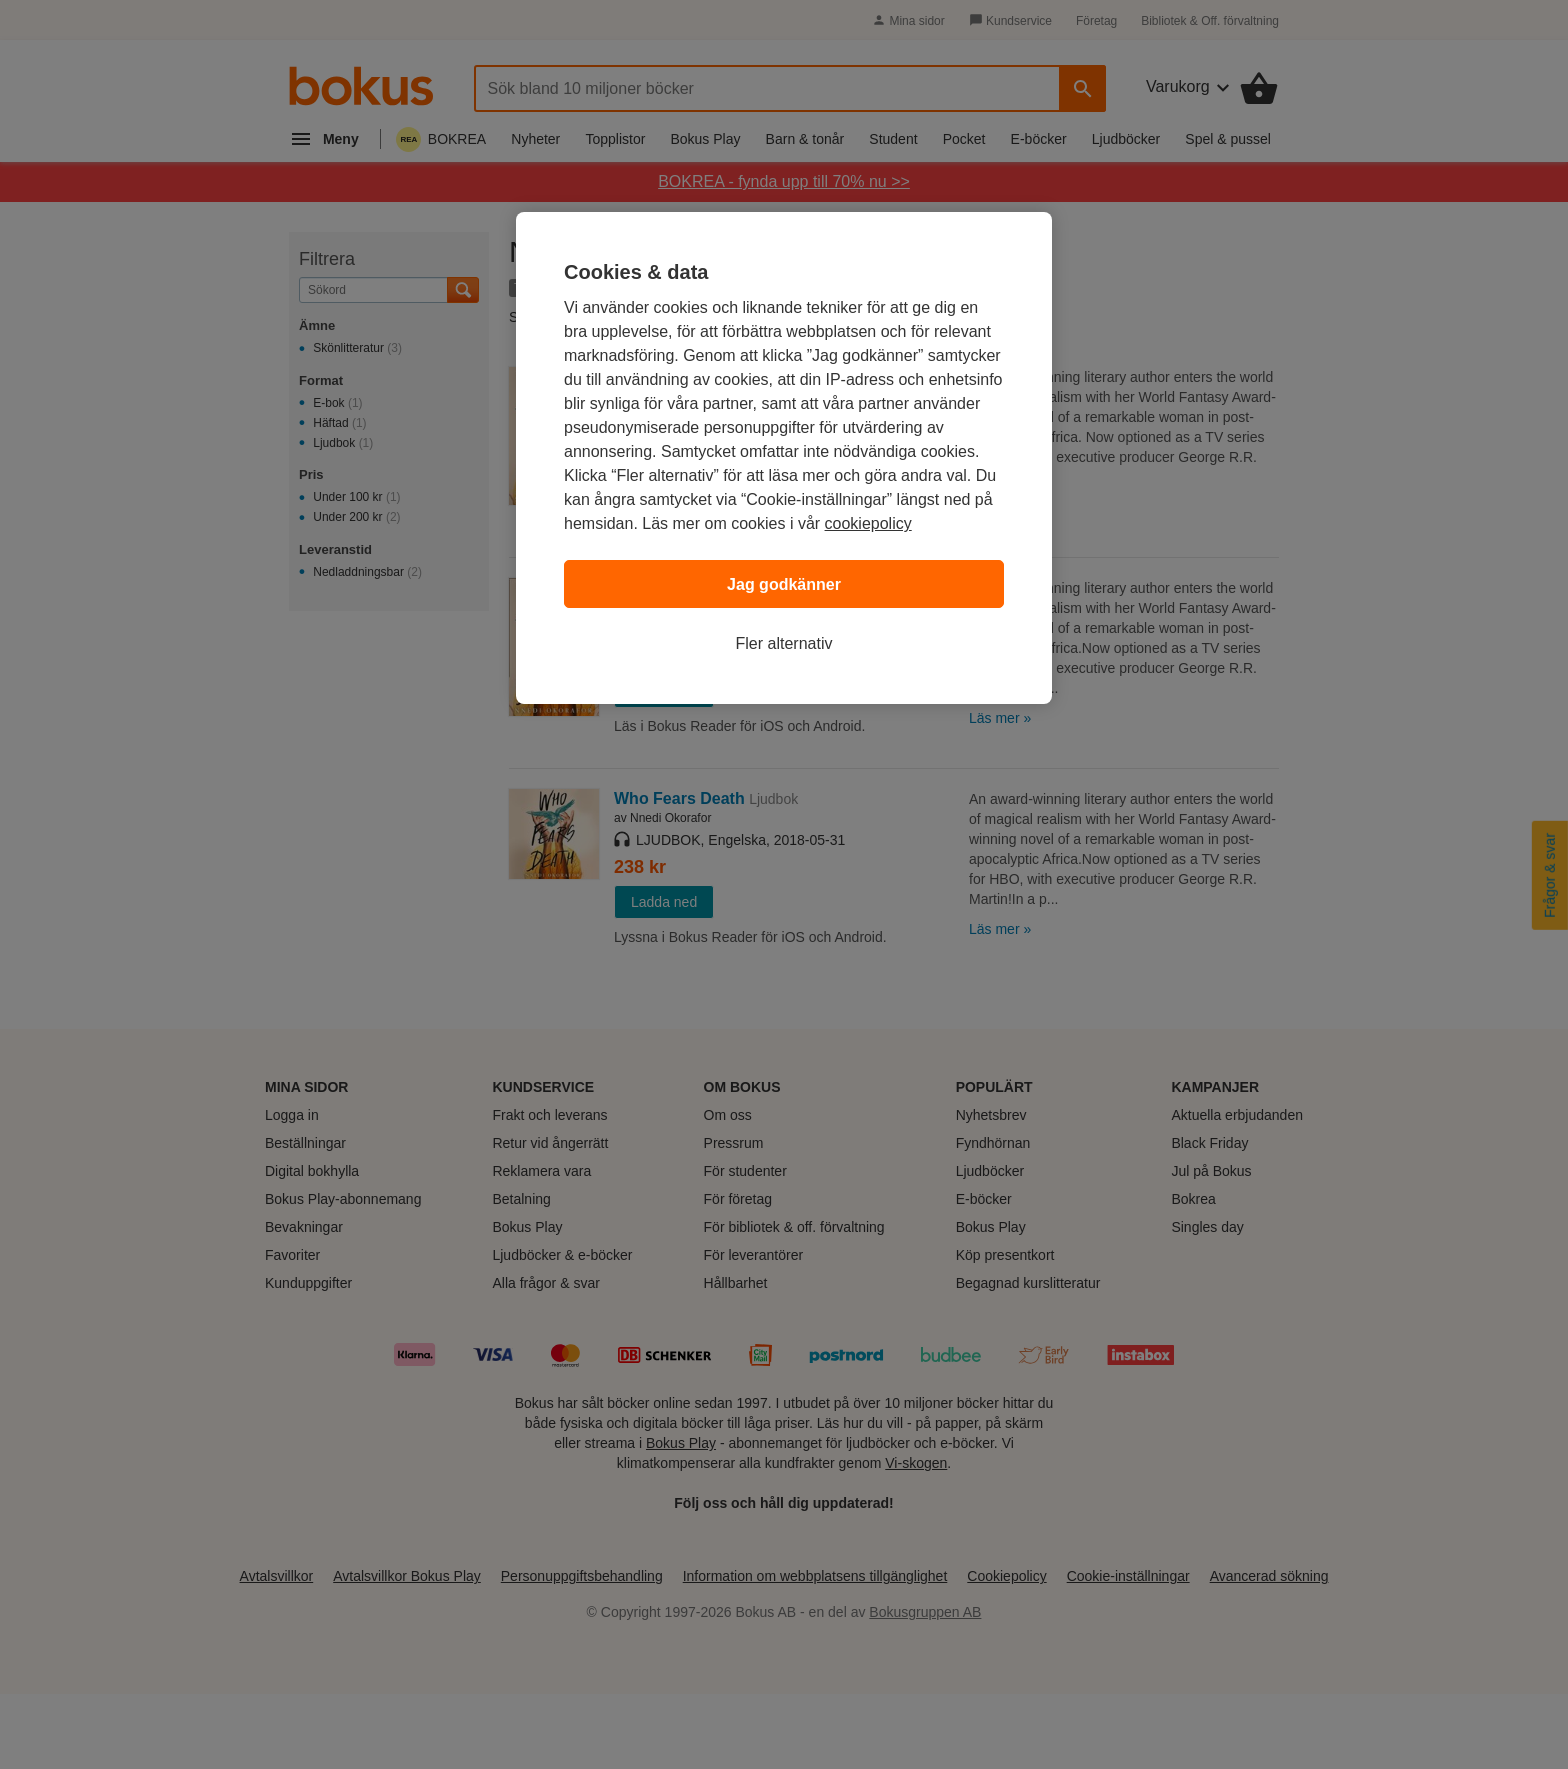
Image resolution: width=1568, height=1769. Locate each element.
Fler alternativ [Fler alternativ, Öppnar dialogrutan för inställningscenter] (784, 643)
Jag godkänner (784, 584)
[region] (784, 458)
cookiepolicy (868, 523)
